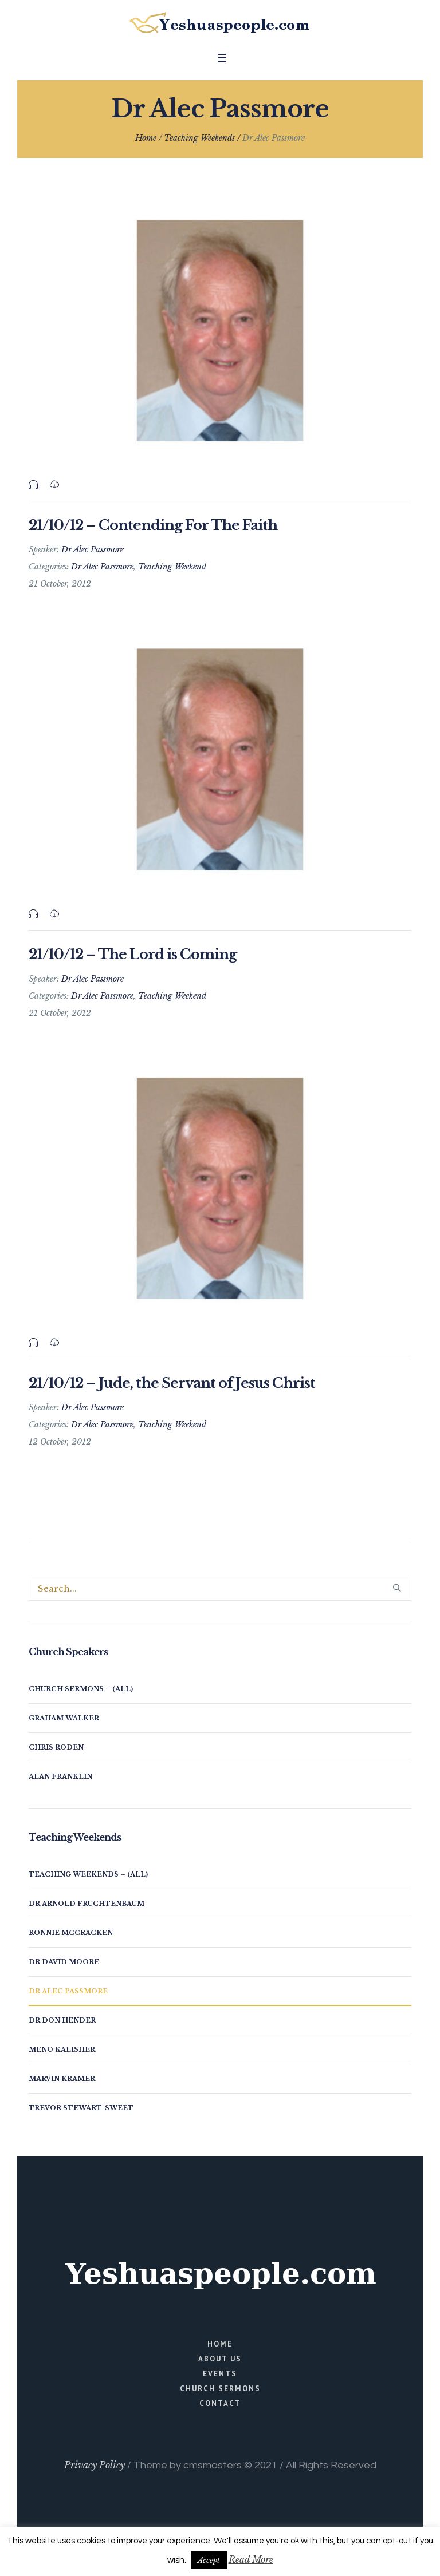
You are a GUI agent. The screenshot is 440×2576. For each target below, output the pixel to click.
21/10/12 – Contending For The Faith (153, 525)
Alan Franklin (60, 1776)
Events (220, 2374)
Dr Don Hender (62, 2020)
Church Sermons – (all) (81, 1689)
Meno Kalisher (62, 2049)
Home (145, 138)
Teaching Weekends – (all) (88, 1874)
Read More (251, 2559)
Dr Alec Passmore (102, 566)
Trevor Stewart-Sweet (81, 2108)
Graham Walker (64, 1718)
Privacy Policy (94, 2465)
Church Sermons (220, 2388)
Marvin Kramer (62, 2079)
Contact (220, 2403)
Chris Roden (56, 1747)
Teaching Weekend (172, 566)
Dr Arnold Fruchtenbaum (86, 1904)
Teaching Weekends (199, 138)
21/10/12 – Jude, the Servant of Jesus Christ (172, 1383)
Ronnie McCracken (71, 1933)
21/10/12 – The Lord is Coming (133, 954)
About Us (220, 2359)
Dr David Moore (64, 1962)
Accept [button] (209, 2560)
